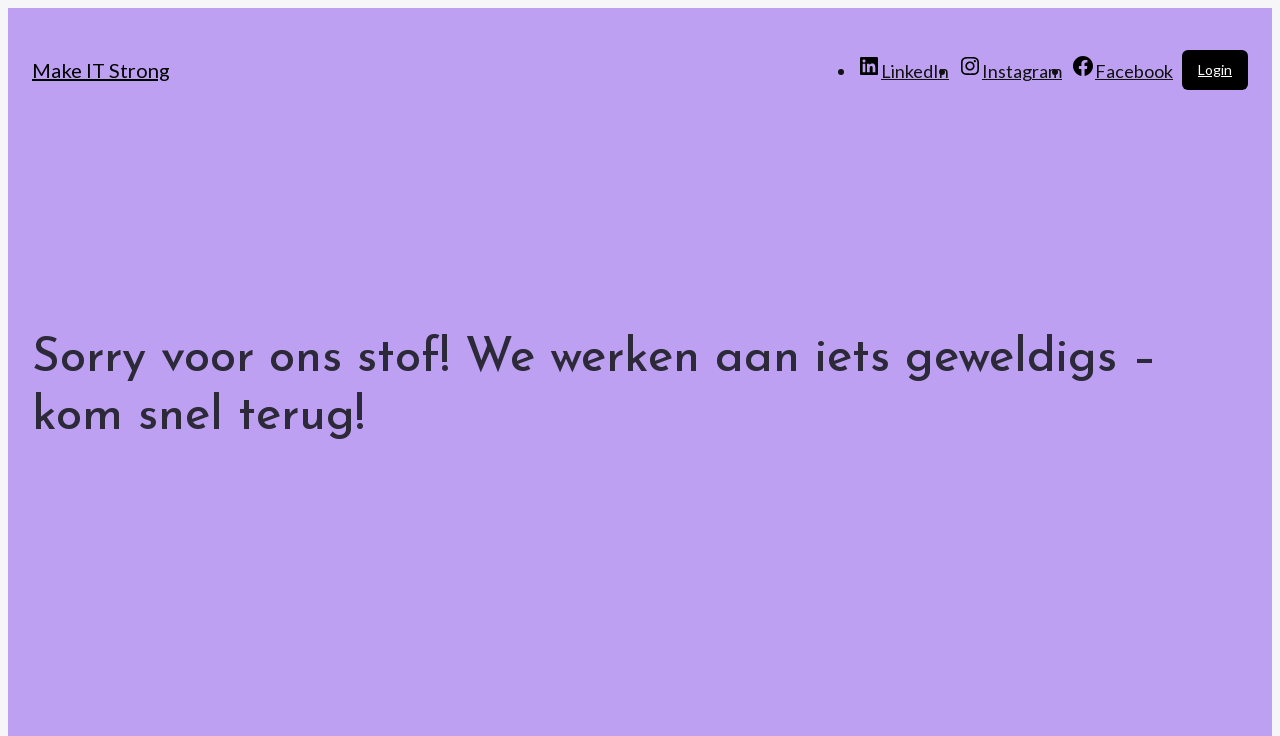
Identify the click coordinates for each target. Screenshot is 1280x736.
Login (1215, 69)
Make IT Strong (101, 70)
